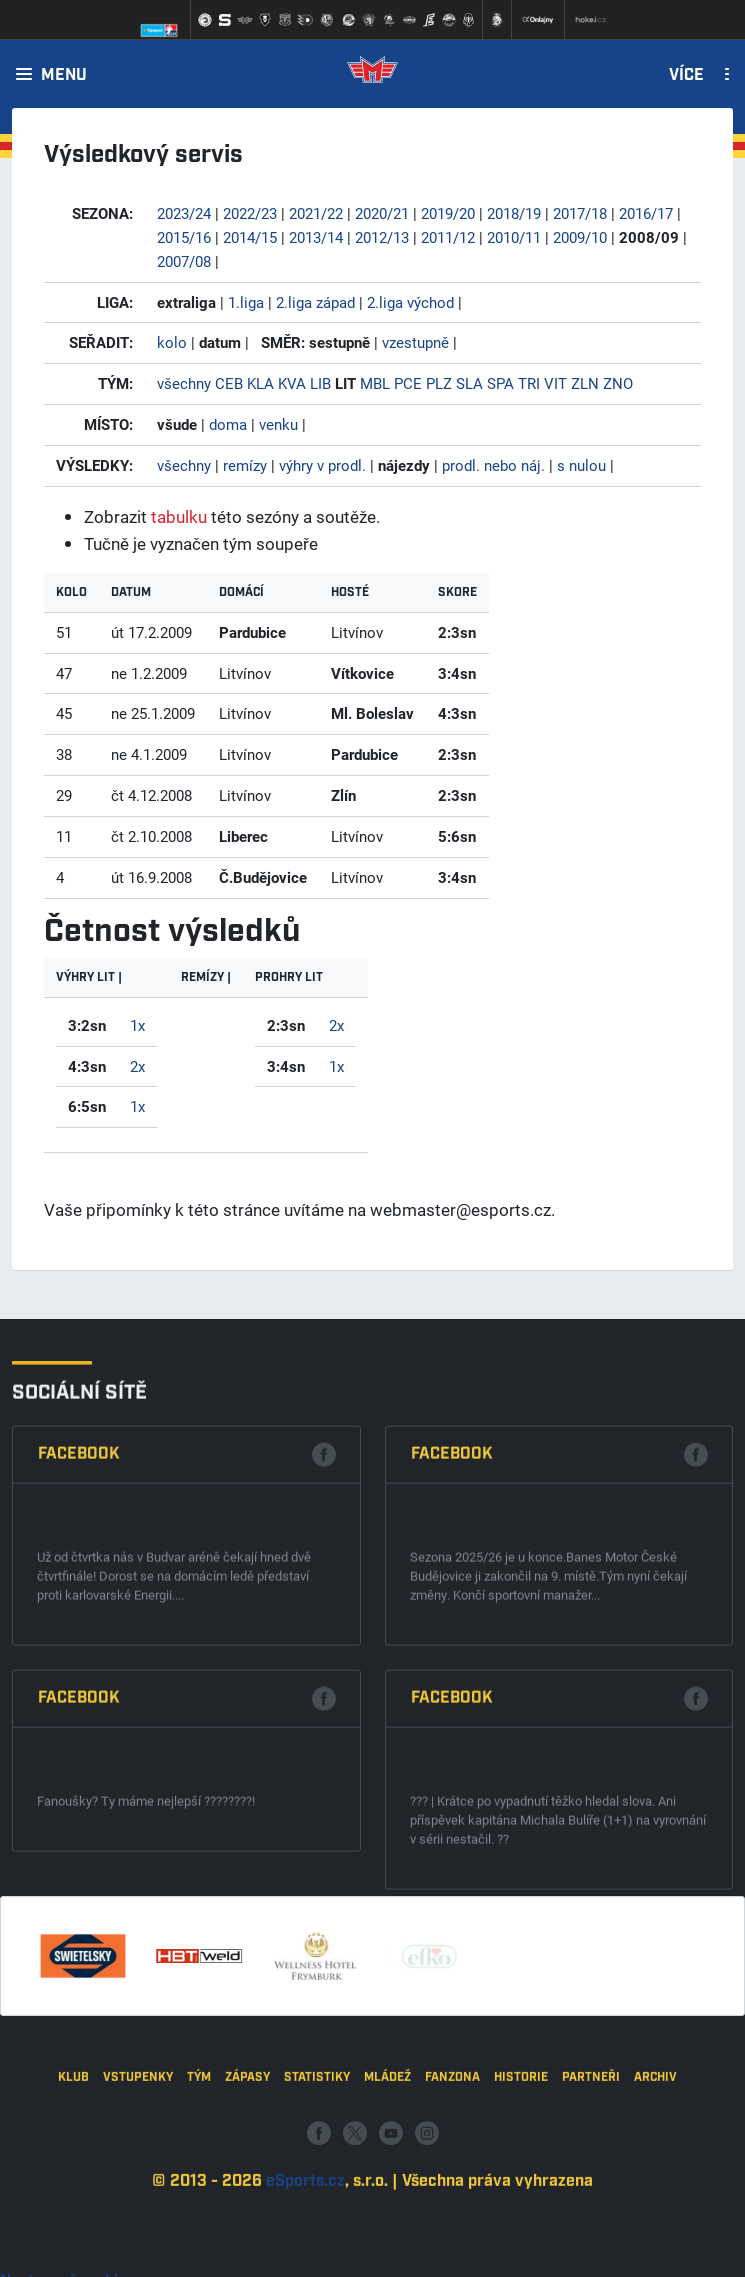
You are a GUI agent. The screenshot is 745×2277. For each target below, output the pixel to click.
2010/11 (514, 237)
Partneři (591, 2179)
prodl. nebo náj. (493, 465)
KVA (292, 383)
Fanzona (452, 2179)
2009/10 (580, 237)
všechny (184, 383)
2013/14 (316, 237)
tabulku (179, 516)
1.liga (246, 302)
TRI (529, 383)
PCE (408, 383)
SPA (500, 383)
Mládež (387, 2179)
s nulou (581, 465)
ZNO (618, 383)
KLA (260, 383)
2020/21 (382, 213)
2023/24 (184, 213)
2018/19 (514, 213)
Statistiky (317, 2179)
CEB (229, 383)
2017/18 (580, 213)
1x (137, 1025)
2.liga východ (410, 302)
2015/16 (184, 237)
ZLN (585, 383)
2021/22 (316, 213)
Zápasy (247, 2179)
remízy (245, 465)
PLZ (439, 383)
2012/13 (382, 237)
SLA (469, 383)
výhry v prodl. (322, 465)
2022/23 (250, 213)
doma (228, 424)
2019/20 (448, 213)
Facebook (79, 1700)
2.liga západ (315, 302)
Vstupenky (138, 2179)
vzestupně (415, 342)
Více (686, 76)
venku (278, 424)
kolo (172, 342)
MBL (375, 383)
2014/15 (250, 237)
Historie (521, 2179)
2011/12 (448, 237)
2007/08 (184, 261)
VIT (555, 383)
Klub (73, 2179)
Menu (64, 76)
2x (137, 1066)
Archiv (655, 2179)
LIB (320, 383)
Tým (199, 2179)
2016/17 (646, 213)
